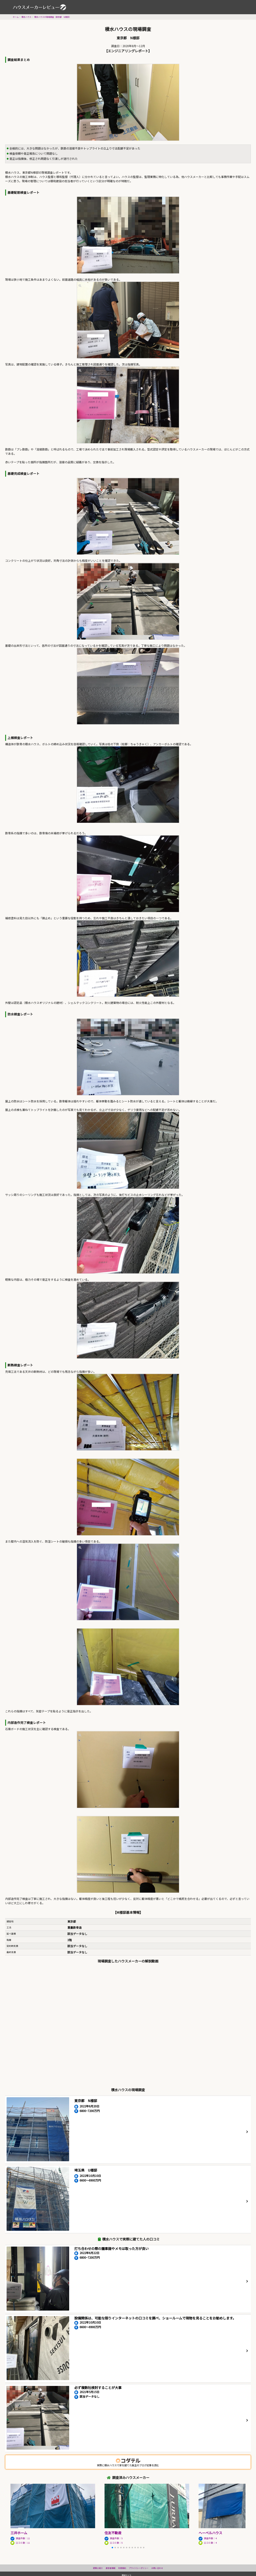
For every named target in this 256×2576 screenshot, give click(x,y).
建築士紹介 (98, 2568)
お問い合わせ (157, 2568)
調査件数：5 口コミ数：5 (152, 2535)
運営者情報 (110, 2568)
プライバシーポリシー (138, 2568)
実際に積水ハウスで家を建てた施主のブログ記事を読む (128, 2465)
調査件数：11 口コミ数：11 (57, 2535)
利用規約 (122, 2568)
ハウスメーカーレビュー (39, 7)
